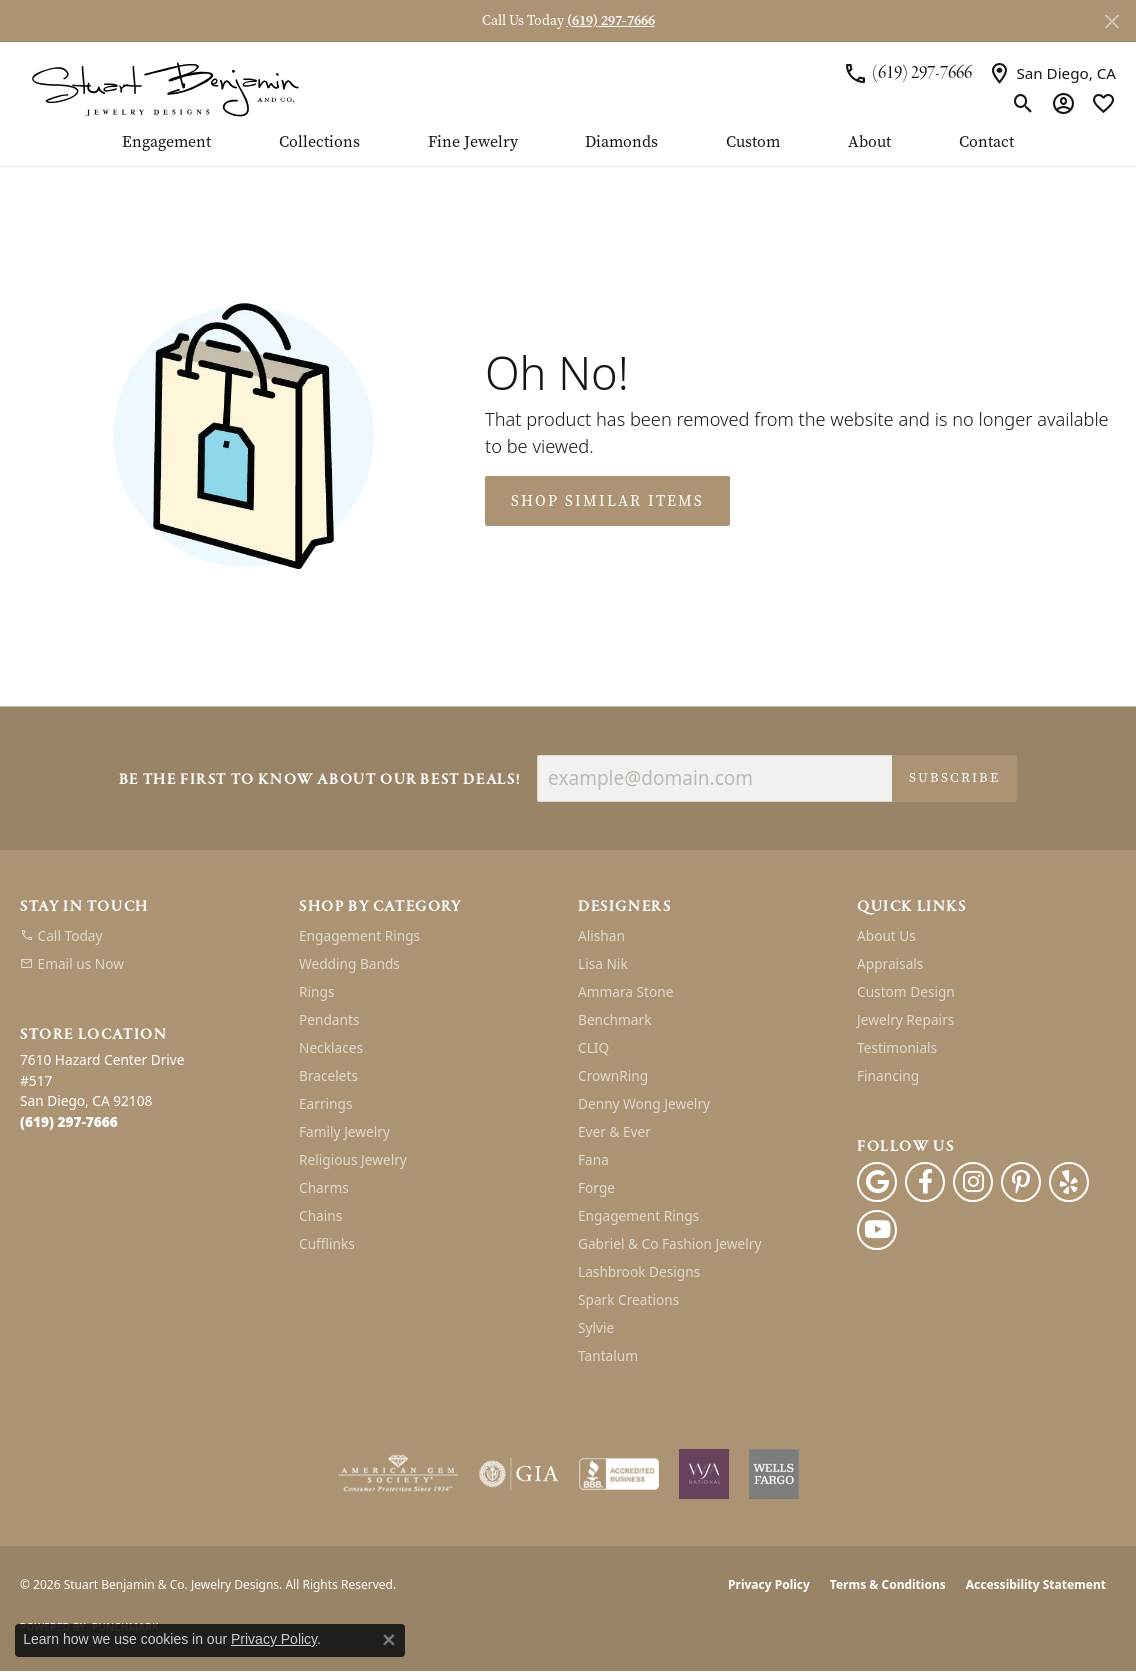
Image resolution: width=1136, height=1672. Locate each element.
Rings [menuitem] (316, 991)
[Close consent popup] (389, 1640)
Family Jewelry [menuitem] (344, 1131)
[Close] (1111, 21)
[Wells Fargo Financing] (774, 1474)
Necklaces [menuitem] (331, 1047)
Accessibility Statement (1036, 1584)
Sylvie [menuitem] (596, 1327)
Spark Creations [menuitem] (628, 1299)
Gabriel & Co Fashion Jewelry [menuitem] (669, 1243)
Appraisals (890, 963)
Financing (888, 1075)
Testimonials (897, 1047)
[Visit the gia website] (519, 1474)
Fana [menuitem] (593, 1159)
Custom (753, 143)
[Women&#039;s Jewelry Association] (704, 1474)
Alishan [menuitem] (601, 935)
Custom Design (906, 991)
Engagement (166, 143)
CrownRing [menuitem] (613, 1075)
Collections (319, 143)
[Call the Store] (69, 1121)
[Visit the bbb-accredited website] (619, 1474)
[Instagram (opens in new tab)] (973, 1182)
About (869, 143)
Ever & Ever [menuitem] (614, 1131)
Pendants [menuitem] (329, 1019)
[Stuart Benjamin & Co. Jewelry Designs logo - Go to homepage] (165, 88)
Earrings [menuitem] (326, 1103)
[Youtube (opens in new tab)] (877, 1230)
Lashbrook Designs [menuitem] (639, 1271)
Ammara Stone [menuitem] (625, 991)
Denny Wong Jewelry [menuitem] (644, 1103)
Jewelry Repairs (905, 1019)
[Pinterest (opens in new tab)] (1021, 1182)
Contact (986, 143)
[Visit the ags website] (398, 1474)
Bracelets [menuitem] (328, 1075)
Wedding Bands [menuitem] (349, 963)
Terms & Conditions (888, 1584)
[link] (907, 73)
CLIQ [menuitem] (593, 1047)
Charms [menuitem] (324, 1187)
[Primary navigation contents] (568, 150)
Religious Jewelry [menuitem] (353, 1159)
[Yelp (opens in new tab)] (1069, 1182)
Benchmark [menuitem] (614, 1019)
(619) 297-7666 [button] (611, 20)
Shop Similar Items (607, 501)
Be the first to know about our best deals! (320, 780)
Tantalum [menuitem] (608, 1355)
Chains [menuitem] (320, 1215)
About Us (886, 935)
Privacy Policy (769, 1584)
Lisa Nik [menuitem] (603, 963)
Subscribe (954, 777)
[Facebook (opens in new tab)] (925, 1182)
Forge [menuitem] (596, 1187)
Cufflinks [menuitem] (327, 1243)
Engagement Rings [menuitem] (359, 935)
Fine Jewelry (473, 143)
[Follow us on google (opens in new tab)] (877, 1182)
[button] (1023, 103)
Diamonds (621, 143)
